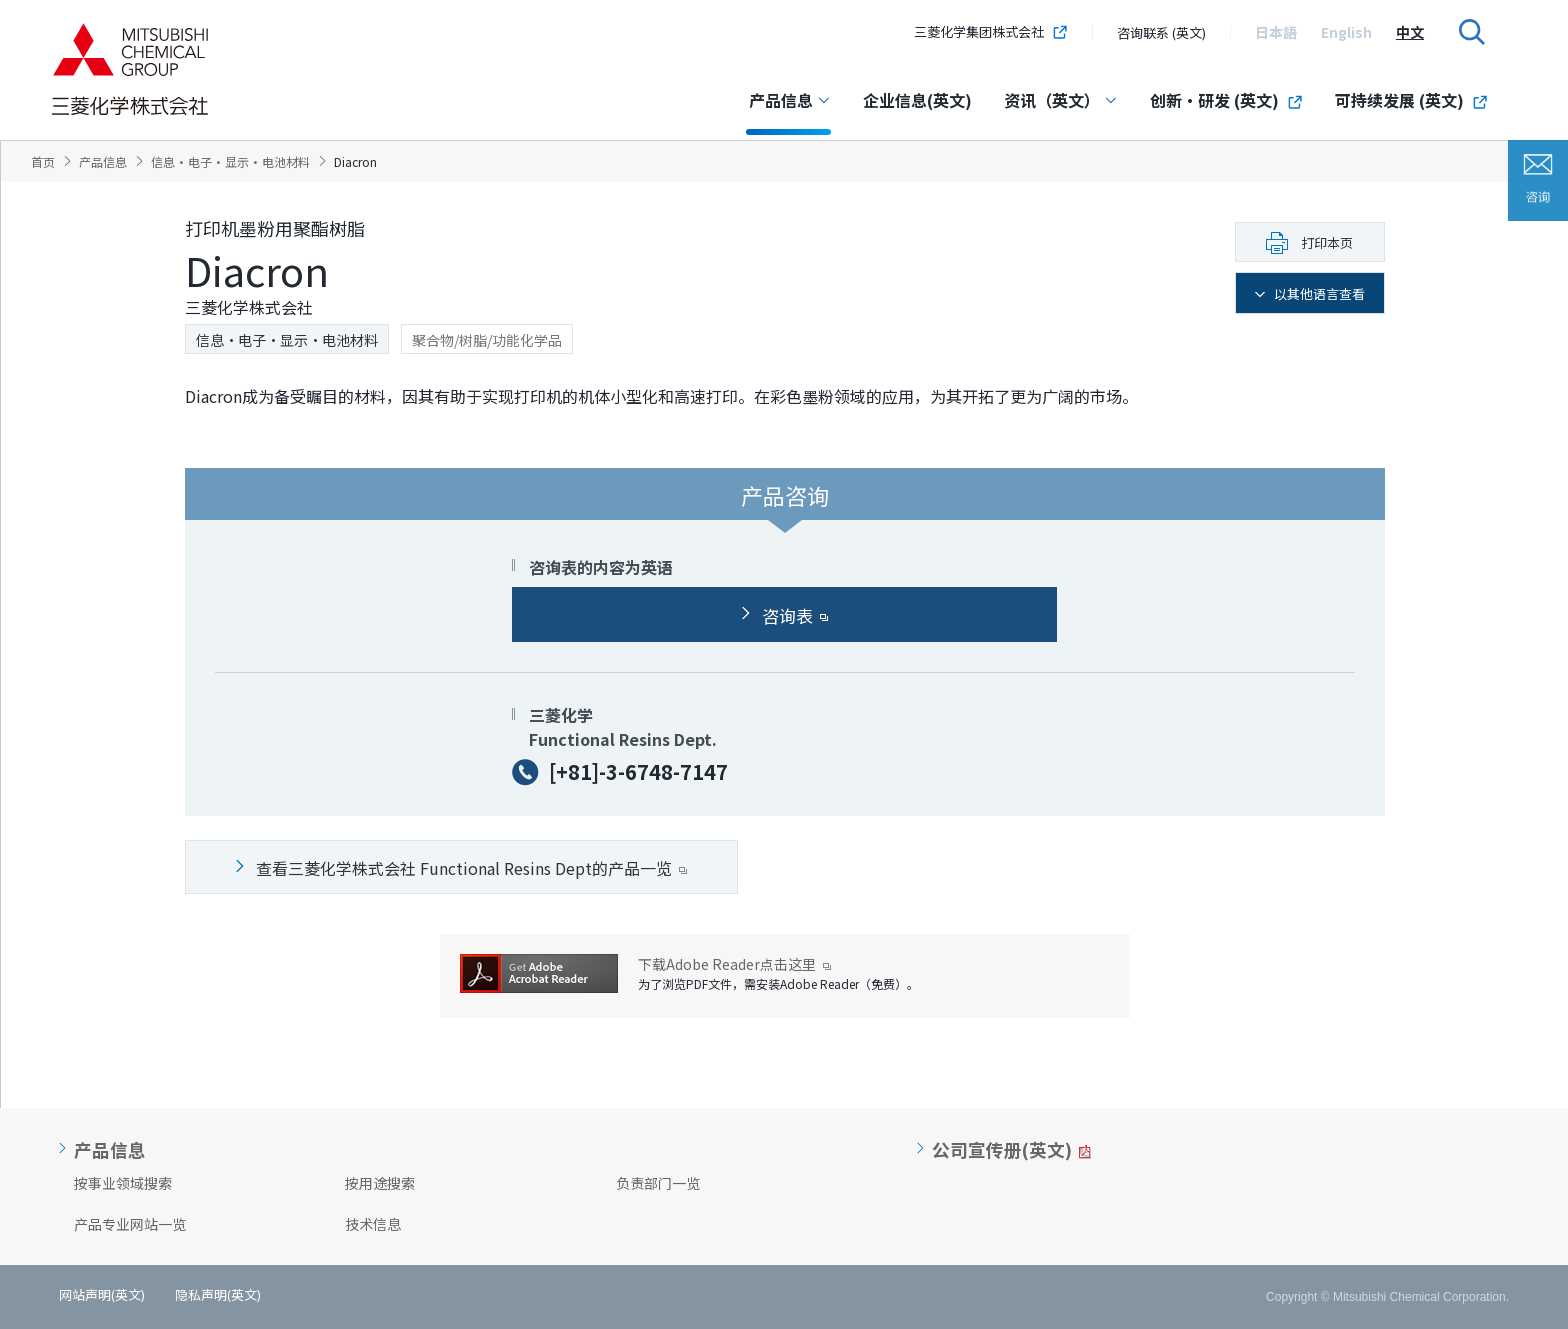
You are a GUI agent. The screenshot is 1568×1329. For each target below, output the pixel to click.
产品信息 (790, 100)
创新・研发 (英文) (1226, 100)
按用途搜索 (380, 1183)
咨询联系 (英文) (1161, 32)
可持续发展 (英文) (1411, 100)
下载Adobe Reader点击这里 (734, 964)
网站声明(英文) (102, 1294)
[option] (1276, 32)
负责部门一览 (658, 1183)
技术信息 (373, 1224)
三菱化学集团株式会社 (991, 32)
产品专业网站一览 (130, 1224)
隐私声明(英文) (218, 1294)
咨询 (1538, 180)
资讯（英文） (1061, 100)
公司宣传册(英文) (1002, 1150)
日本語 (1276, 32)
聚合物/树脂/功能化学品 (487, 340)
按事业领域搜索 (123, 1183)
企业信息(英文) (917, 100)
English (1346, 32)
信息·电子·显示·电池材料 (287, 340)
